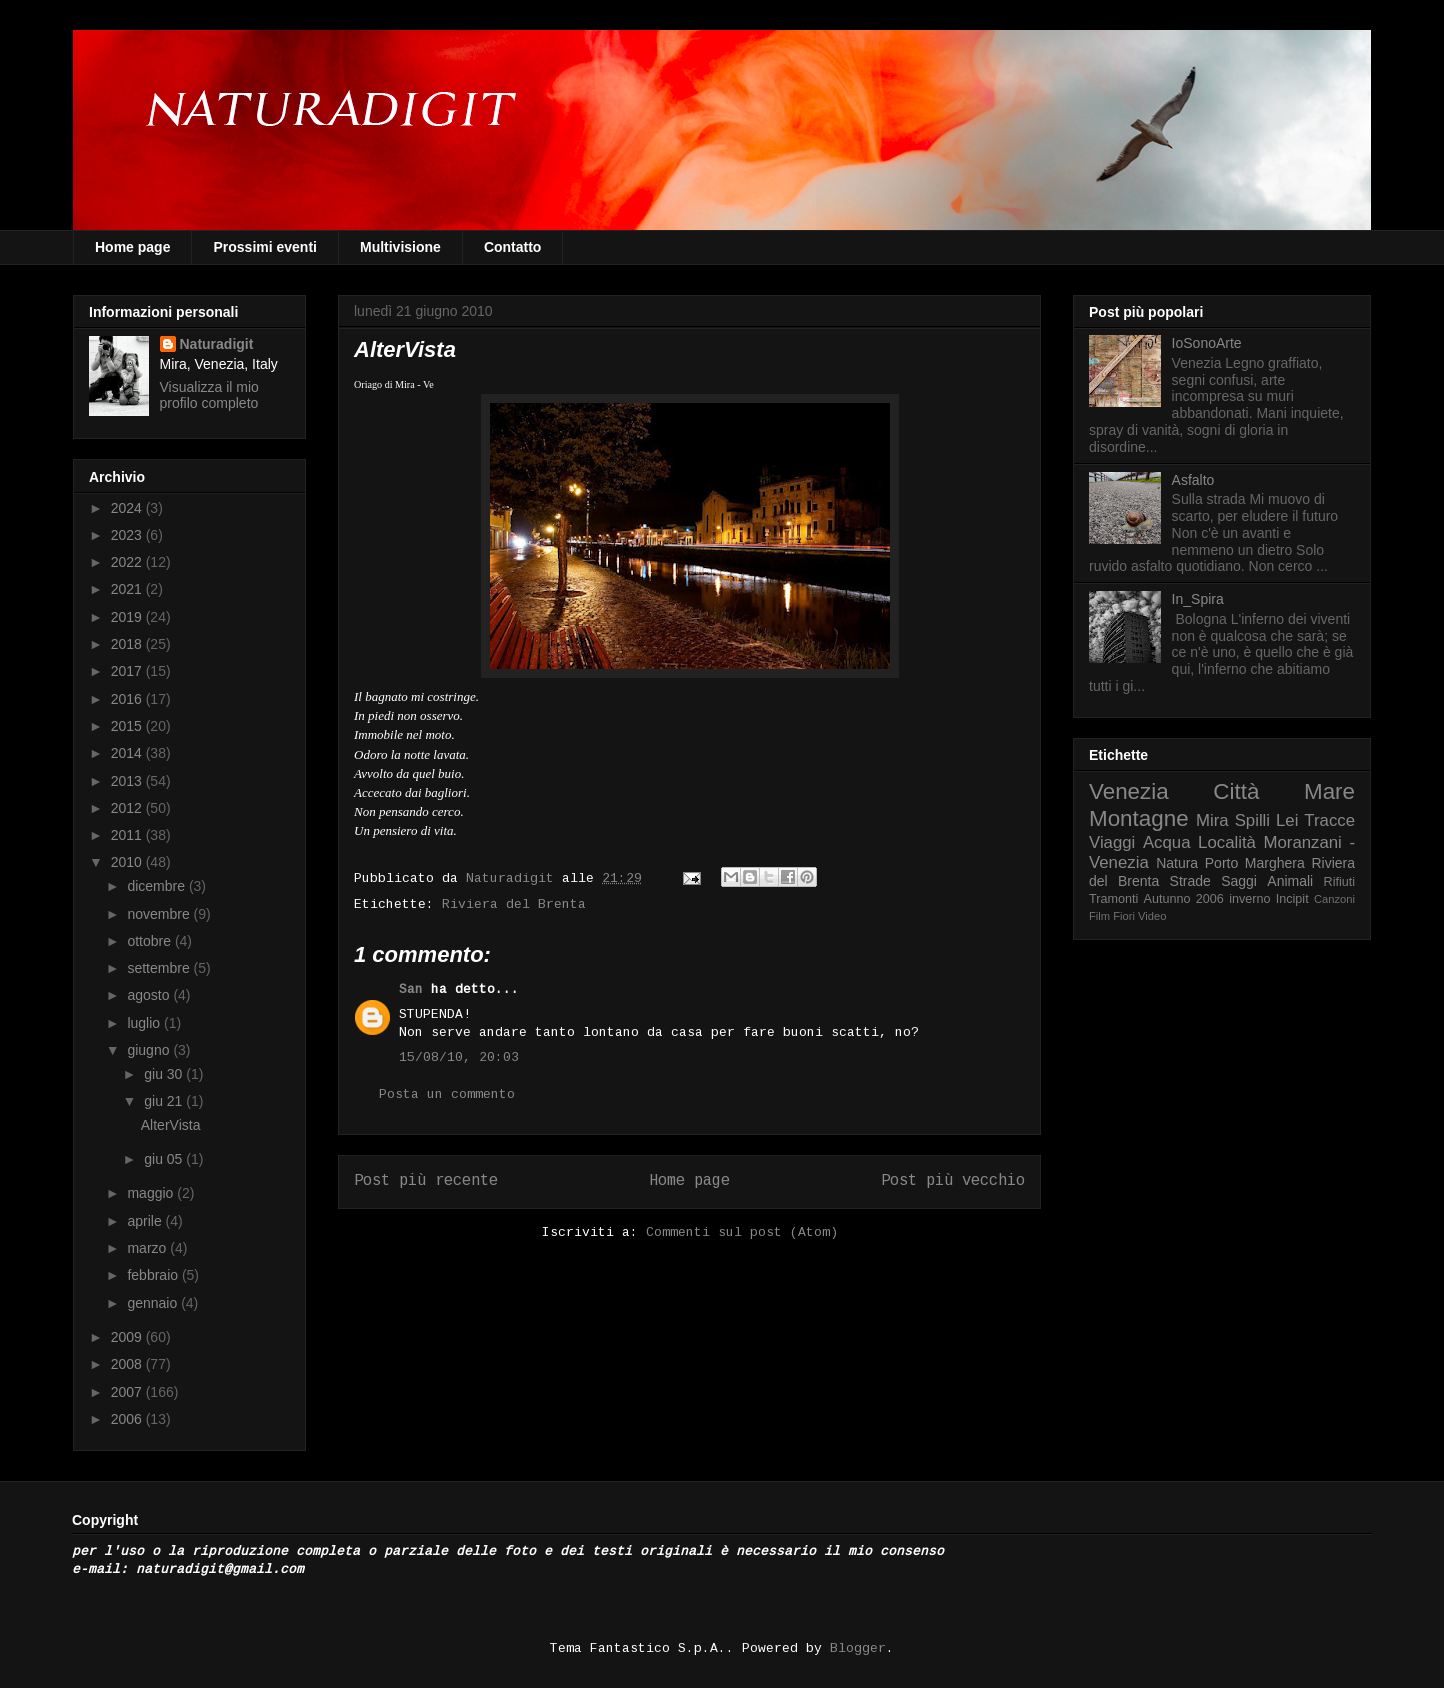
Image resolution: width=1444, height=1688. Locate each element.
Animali (1290, 881)
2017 (128, 671)
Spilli (1252, 820)
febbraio (154, 1275)
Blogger (858, 1648)
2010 (128, 862)
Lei (1287, 820)
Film (1099, 916)
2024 (128, 508)
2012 (128, 808)
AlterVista (171, 1125)
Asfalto (1193, 480)
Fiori (1124, 916)
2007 (128, 1392)
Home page (132, 247)
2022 (128, 562)
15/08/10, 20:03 (459, 1057)
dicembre (157, 886)
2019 (128, 617)
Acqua (1167, 842)
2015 (128, 726)
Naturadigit (514, 878)
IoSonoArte (1207, 343)
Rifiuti (1340, 882)
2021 (128, 589)
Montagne (1139, 818)
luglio (145, 1023)
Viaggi (1112, 842)
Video (1152, 916)
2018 (128, 644)
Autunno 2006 (1184, 899)
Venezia (1129, 791)
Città (1236, 791)
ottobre (150, 941)
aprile (146, 1221)
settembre (160, 968)
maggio (152, 1193)
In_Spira (1198, 599)
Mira (1212, 820)
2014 (128, 753)
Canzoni (1334, 899)
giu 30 (165, 1074)
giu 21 (165, 1101)
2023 (128, 535)
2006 (128, 1419)
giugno (150, 1050)
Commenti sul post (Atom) (742, 1232)
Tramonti (1113, 899)
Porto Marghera (1255, 863)
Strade (1190, 881)
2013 (128, 781)
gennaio (154, 1303)
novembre (160, 914)
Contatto (513, 247)
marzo (148, 1248)
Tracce (1329, 820)
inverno (1249, 899)
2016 (128, 699)
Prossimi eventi (265, 247)
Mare (1329, 791)
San (411, 989)
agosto (150, 995)
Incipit (1292, 899)
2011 (128, 835)
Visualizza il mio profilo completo (209, 395)
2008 (128, 1364)
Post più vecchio (953, 1181)
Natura (1177, 863)
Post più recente (426, 1181)
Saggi (1239, 881)
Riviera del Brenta (514, 904)
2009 (128, 1337)
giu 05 (165, 1159)
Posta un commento (447, 1094)
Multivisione (400, 247)
